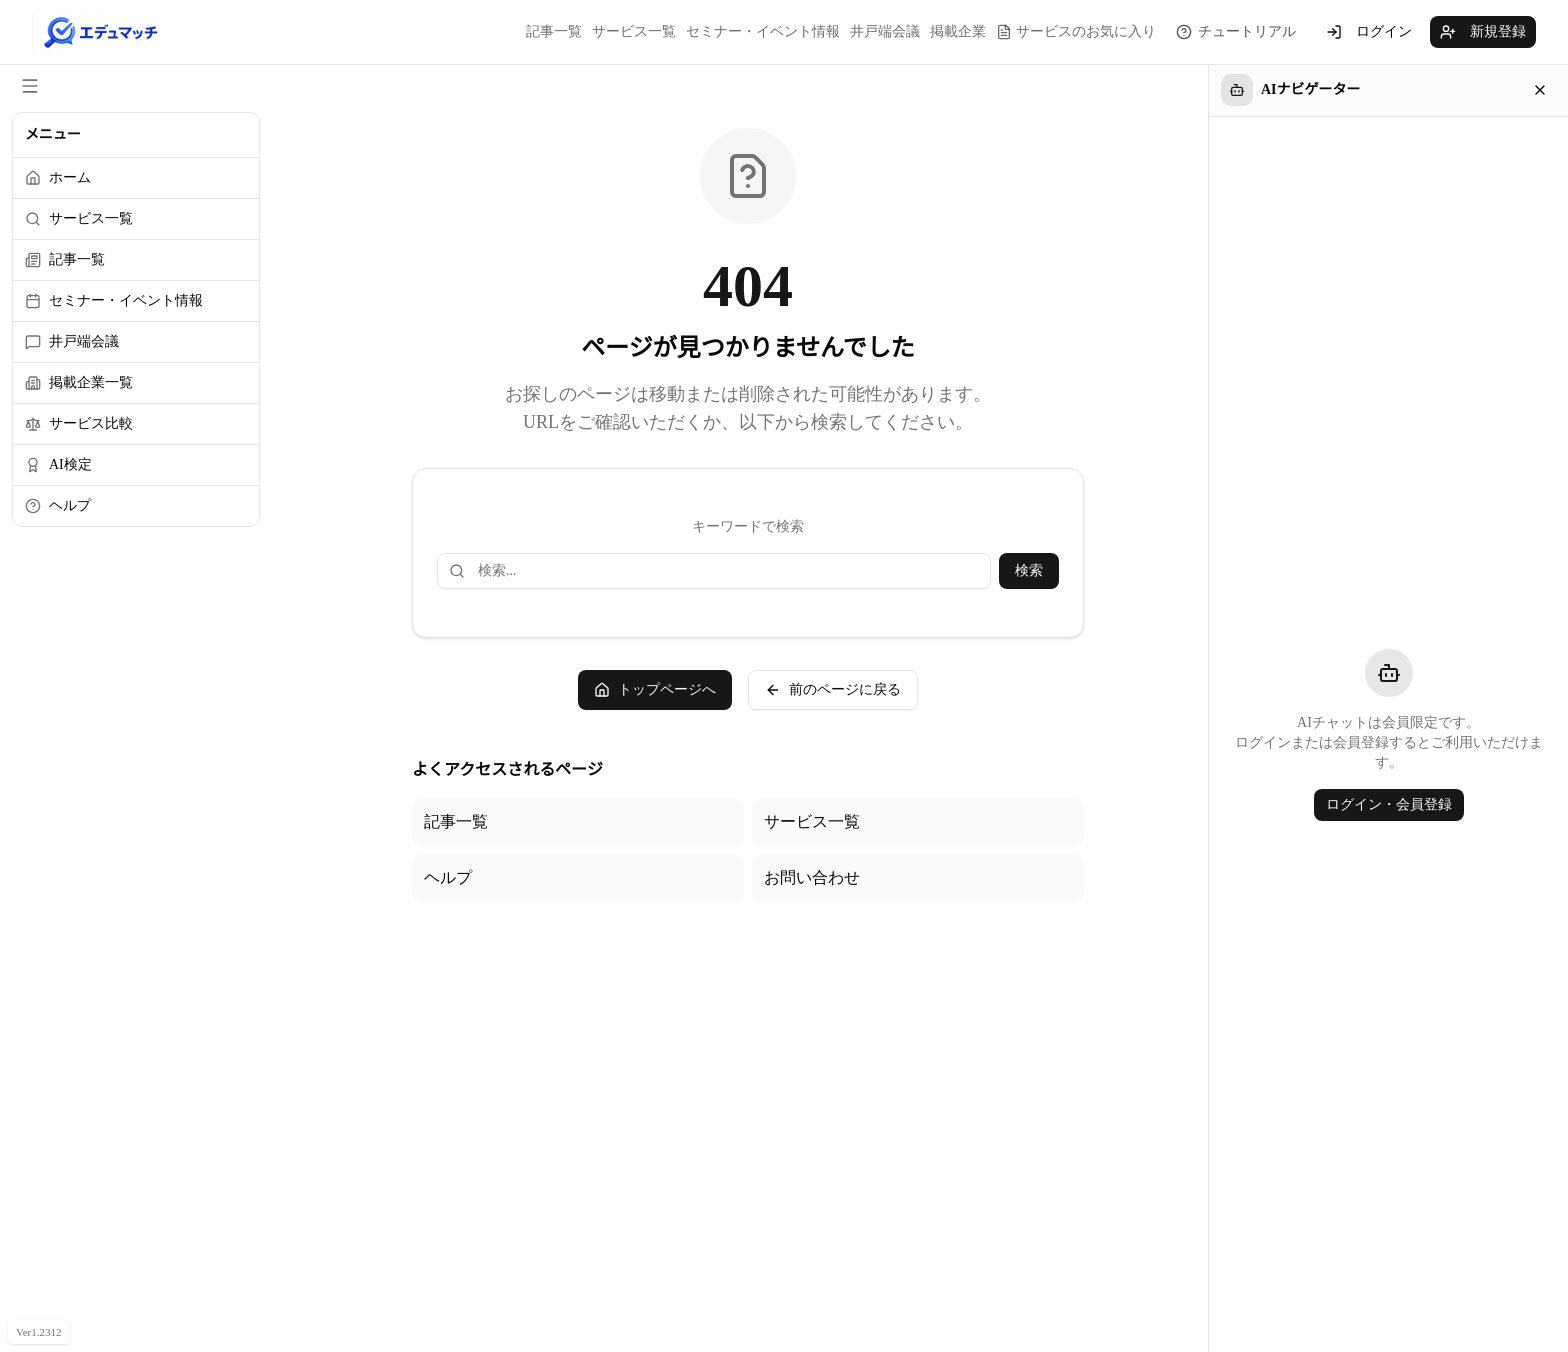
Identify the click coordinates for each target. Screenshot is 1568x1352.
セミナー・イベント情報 (763, 31)
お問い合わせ (812, 877)
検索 (1029, 570)
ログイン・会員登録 (1389, 804)
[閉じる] (1540, 90)
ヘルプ (448, 877)
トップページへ (655, 690)
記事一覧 (554, 31)
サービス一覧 (634, 31)
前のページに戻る (833, 690)
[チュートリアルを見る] (1236, 32)
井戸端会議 (885, 31)
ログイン (1369, 32)
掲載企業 (958, 31)
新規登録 (1483, 32)
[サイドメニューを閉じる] (30, 86)
